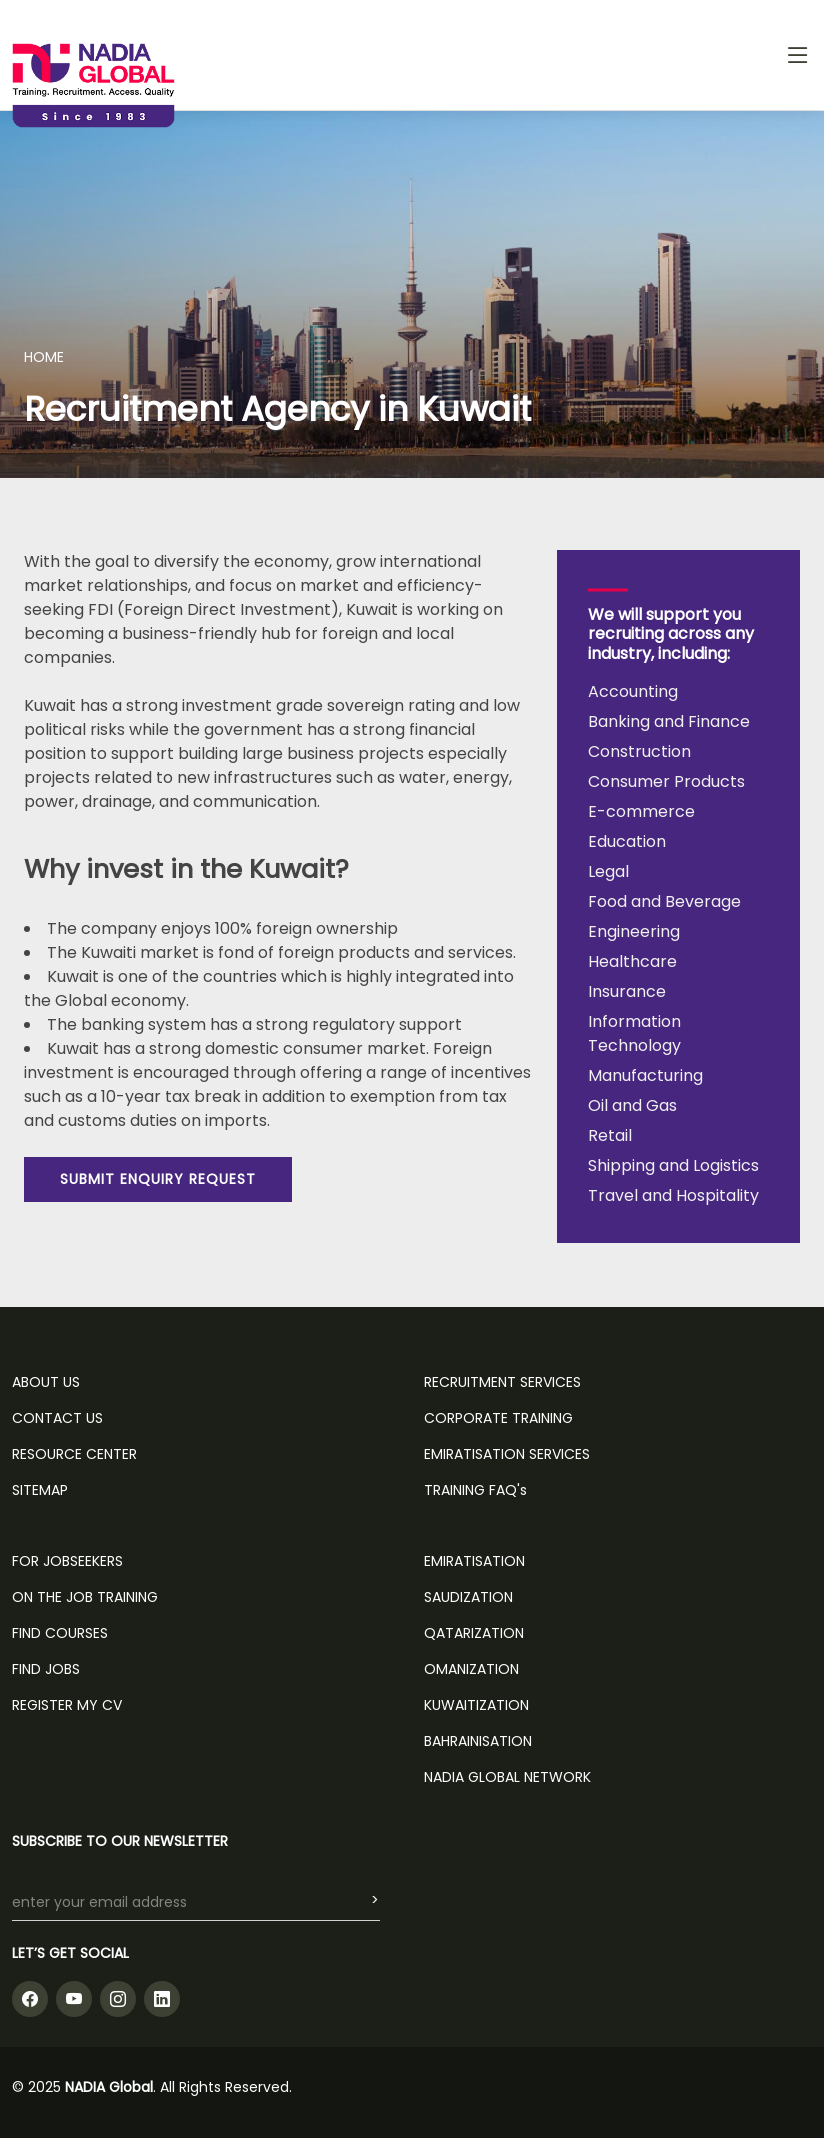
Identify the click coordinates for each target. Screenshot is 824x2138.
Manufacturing (645, 1075)
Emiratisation (474, 1561)
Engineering (634, 931)
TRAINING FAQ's (475, 1490)
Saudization (468, 1597)
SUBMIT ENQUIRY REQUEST (158, 1179)
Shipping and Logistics (673, 1165)
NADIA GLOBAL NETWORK (507, 1777)
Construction (639, 751)
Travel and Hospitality (673, 1195)
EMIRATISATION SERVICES (507, 1454)
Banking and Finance (669, 721)
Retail (610, 1135)
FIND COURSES (60, 1633)
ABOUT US (46, 1382)
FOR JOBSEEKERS (67, 1561)
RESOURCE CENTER (74, 1454)
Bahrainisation (478, 1741)
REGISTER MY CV (67, 1705)
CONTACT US (57, 1418)
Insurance (627, 991)
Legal (608, 871)
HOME (44, 357)
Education (627, 841)
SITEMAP (40, 1490)
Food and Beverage (664, 901)
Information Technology (634, 1033)
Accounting (633, 691)
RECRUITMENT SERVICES (502, 1382)
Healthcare (632, 961)
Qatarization (474, 1633)
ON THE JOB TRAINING (85, 1597)
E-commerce (641, 811)
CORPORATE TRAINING (498, 1418)
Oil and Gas (632, 1105)
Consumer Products (666, 781)
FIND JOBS (46, 1669)
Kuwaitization (476, 1705)
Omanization (471, 1669)
